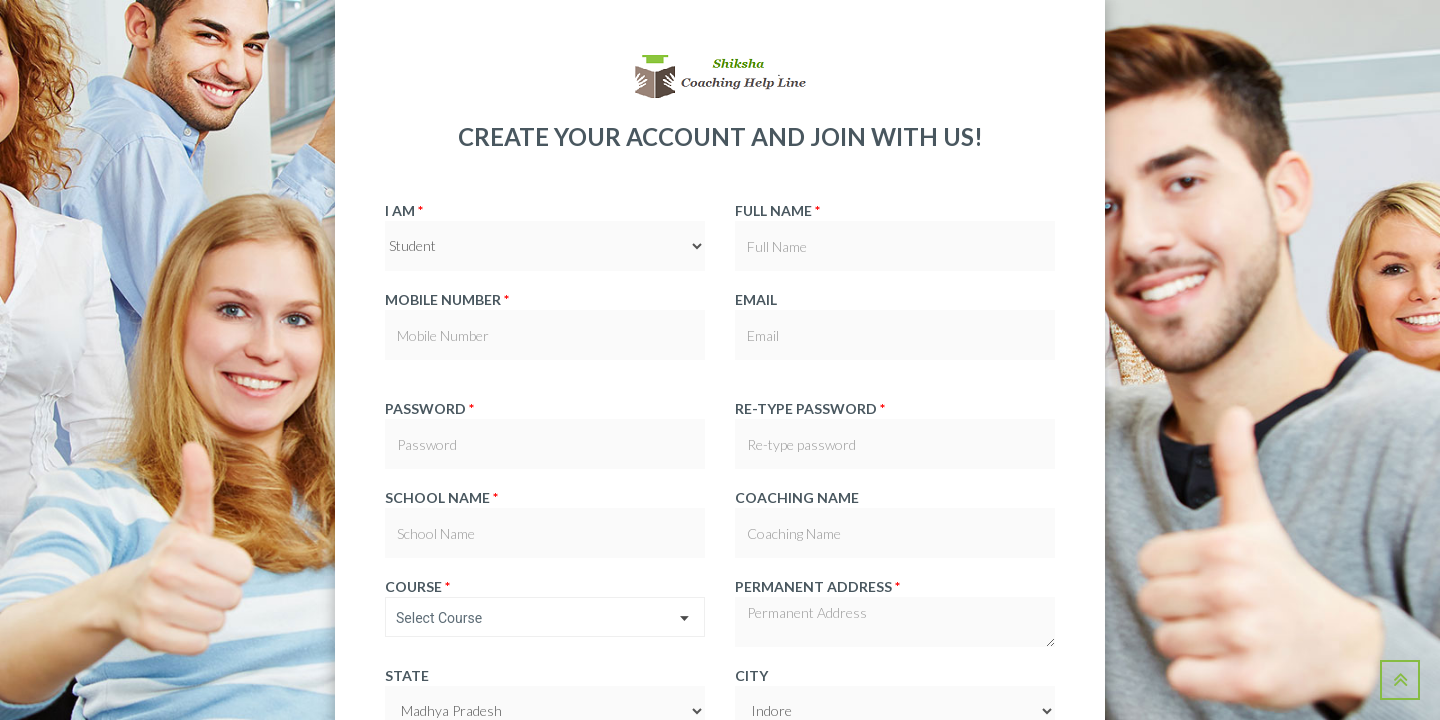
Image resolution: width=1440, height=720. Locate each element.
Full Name (777, 210)
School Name (441, 497)
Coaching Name (797, 497)
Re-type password (810, 408)
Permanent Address (817, 586)
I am (404, 210)
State (407, 675)
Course (417, 586)
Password (429, 408)
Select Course (439, 618)
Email (756, 299)
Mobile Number (447, 299)
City (751, 675)
